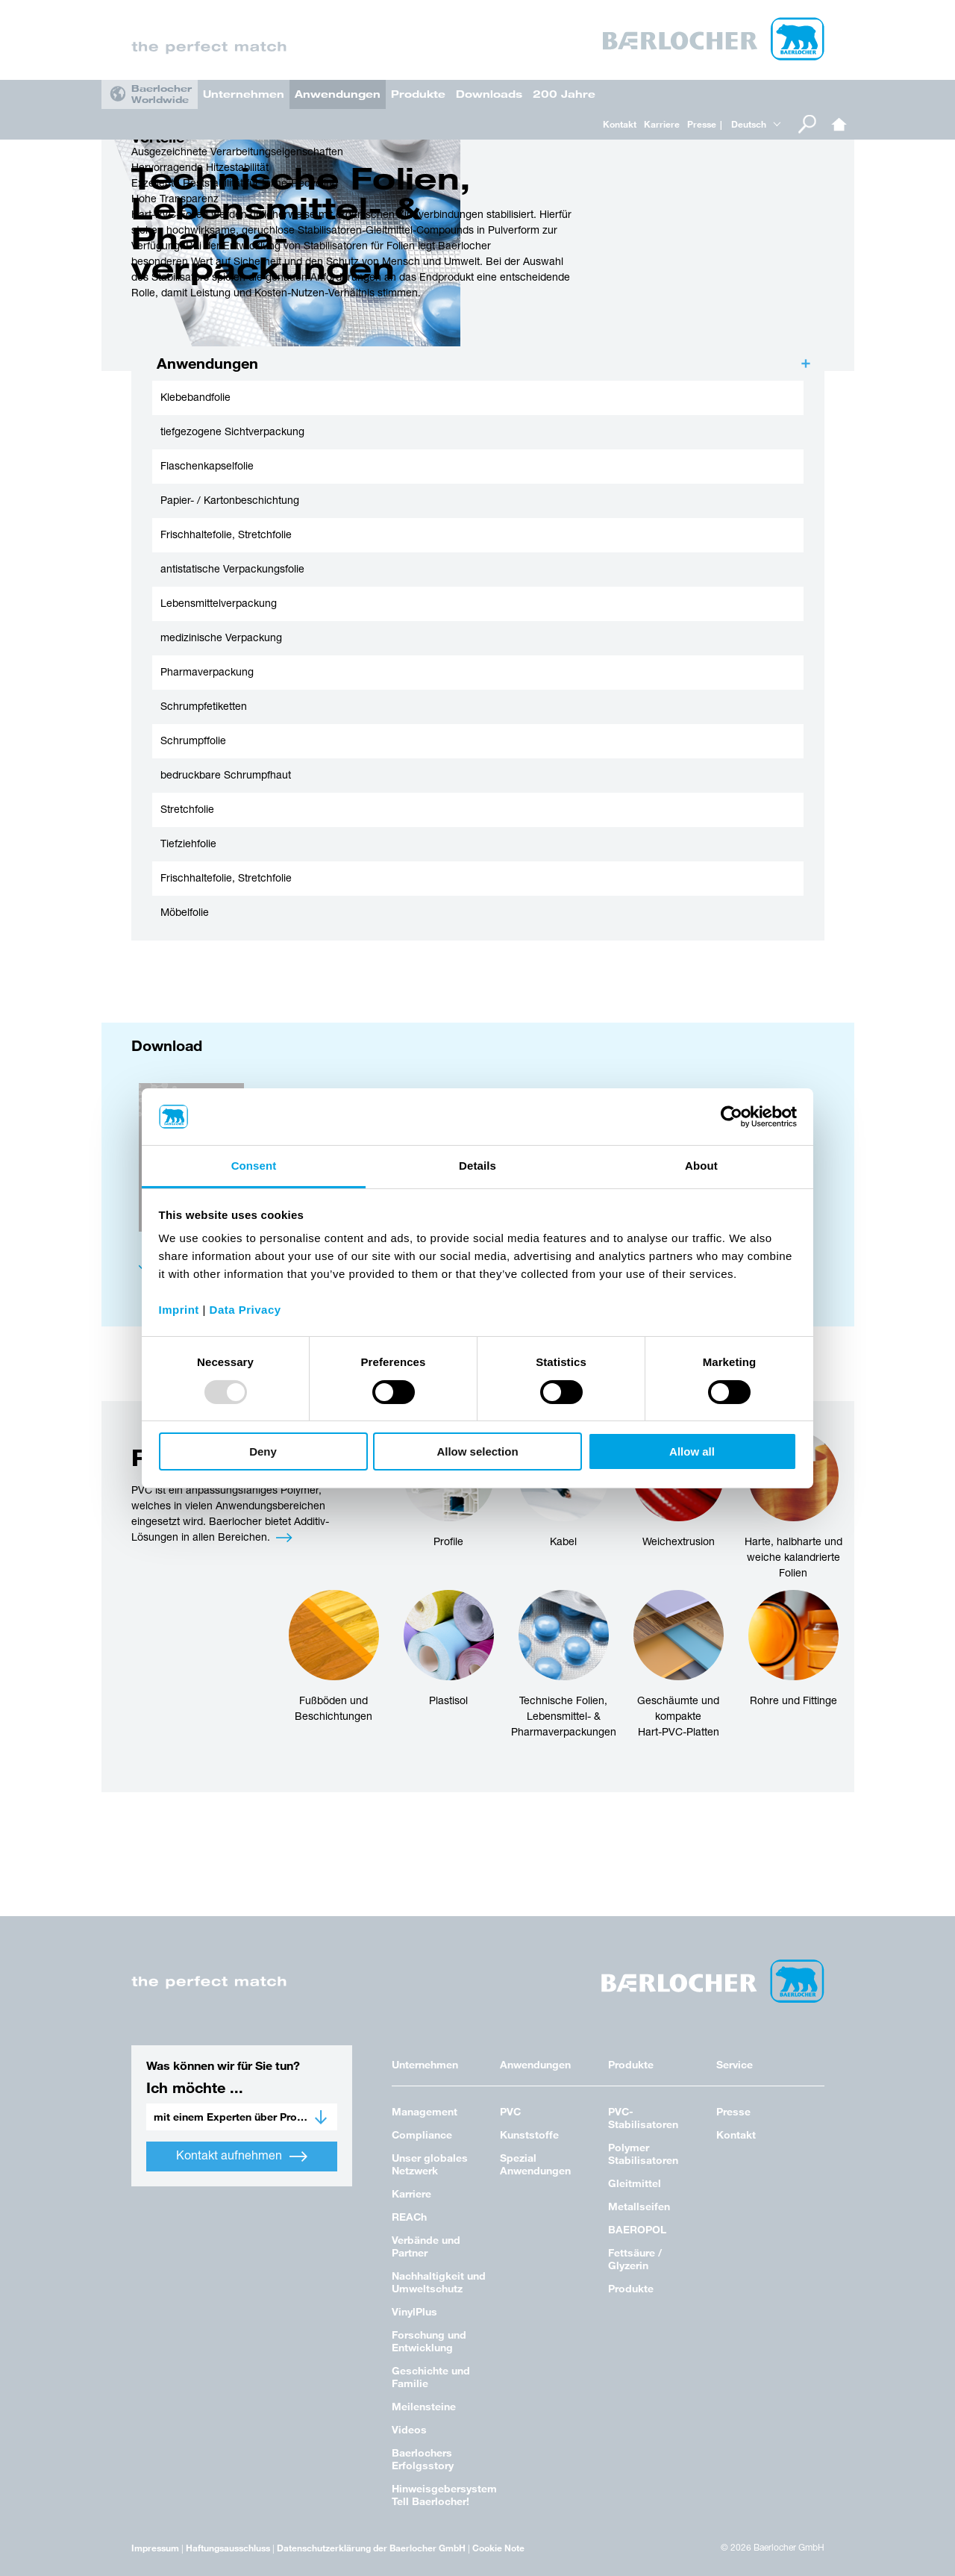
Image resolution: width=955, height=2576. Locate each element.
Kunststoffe (529, 2134)
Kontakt (619, 124)
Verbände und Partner (426, 2246)
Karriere (662, 124)
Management (424, 2111)
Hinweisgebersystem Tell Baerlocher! (444, 2494)
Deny (263, 1451)
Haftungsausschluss (228, 2548)
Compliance (422, 2134)
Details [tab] (477, 1165)
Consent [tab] (254, 1165)
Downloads (489, 93)
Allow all (692, 1451)
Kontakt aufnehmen (241, 2156)
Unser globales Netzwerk (430, 2164)
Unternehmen (243, 93)
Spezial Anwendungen (535, 2164)
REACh (409, 2216)
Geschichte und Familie (431, 2376)
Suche (807, 124)
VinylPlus (414, 2311)
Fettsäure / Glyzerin (635, 2258)
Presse (701, 124)
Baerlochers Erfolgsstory (423, 2458)
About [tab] (701, 1165)
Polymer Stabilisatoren (643, 2153)
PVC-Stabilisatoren (643, 2117)
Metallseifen (639, 2206)
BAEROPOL (637, 2229)
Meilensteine (424, 2406)
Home (839, 124)
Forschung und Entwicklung (429, 2341)
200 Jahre (564, 93)
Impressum (155, 2548)
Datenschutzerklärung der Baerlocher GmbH (371, 2548)
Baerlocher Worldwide (161, 93)
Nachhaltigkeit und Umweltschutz (439, 2282)
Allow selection (477, 1451)
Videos (409, 2429)
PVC (510, 2111)
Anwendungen (338, 93)
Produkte (418, 93)
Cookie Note (498, 2548)
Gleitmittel (634, 2183)
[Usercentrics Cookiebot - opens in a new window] (731, 1116)
